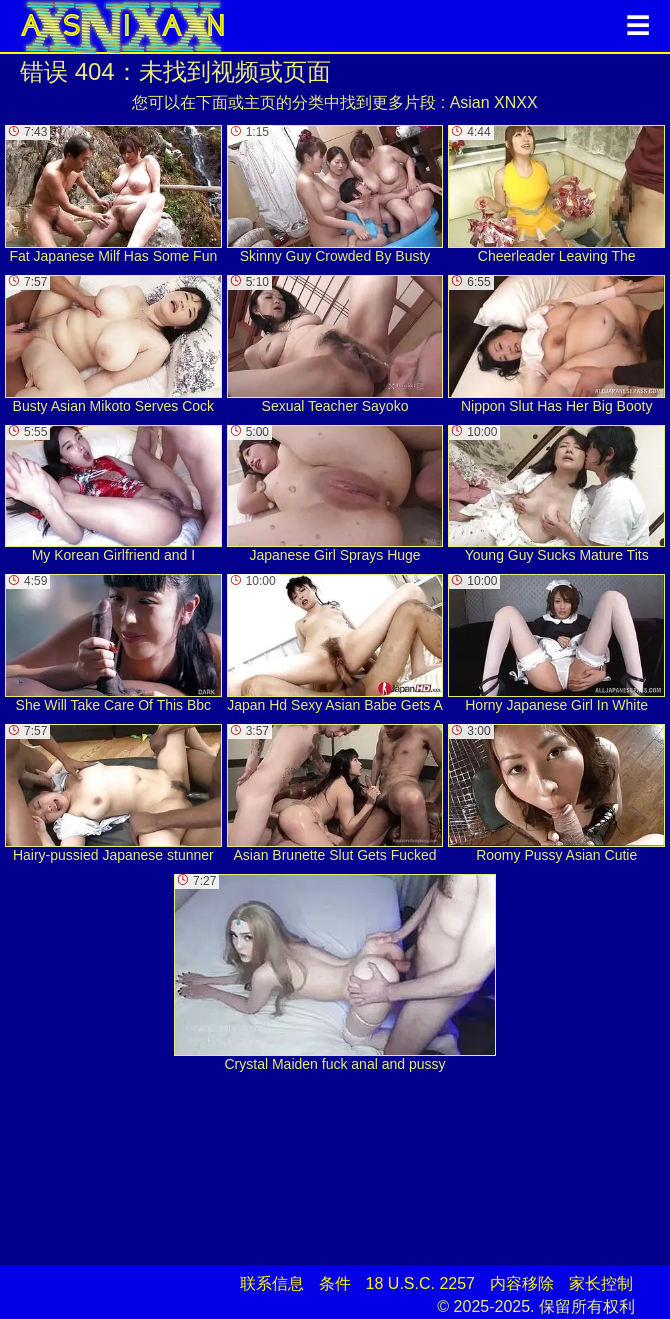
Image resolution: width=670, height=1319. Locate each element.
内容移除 (522, 1283)
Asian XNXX (494, 102)
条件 (335, 1283)
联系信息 (272, 1283)
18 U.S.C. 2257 (420, 1283)
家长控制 (601, 1283)
